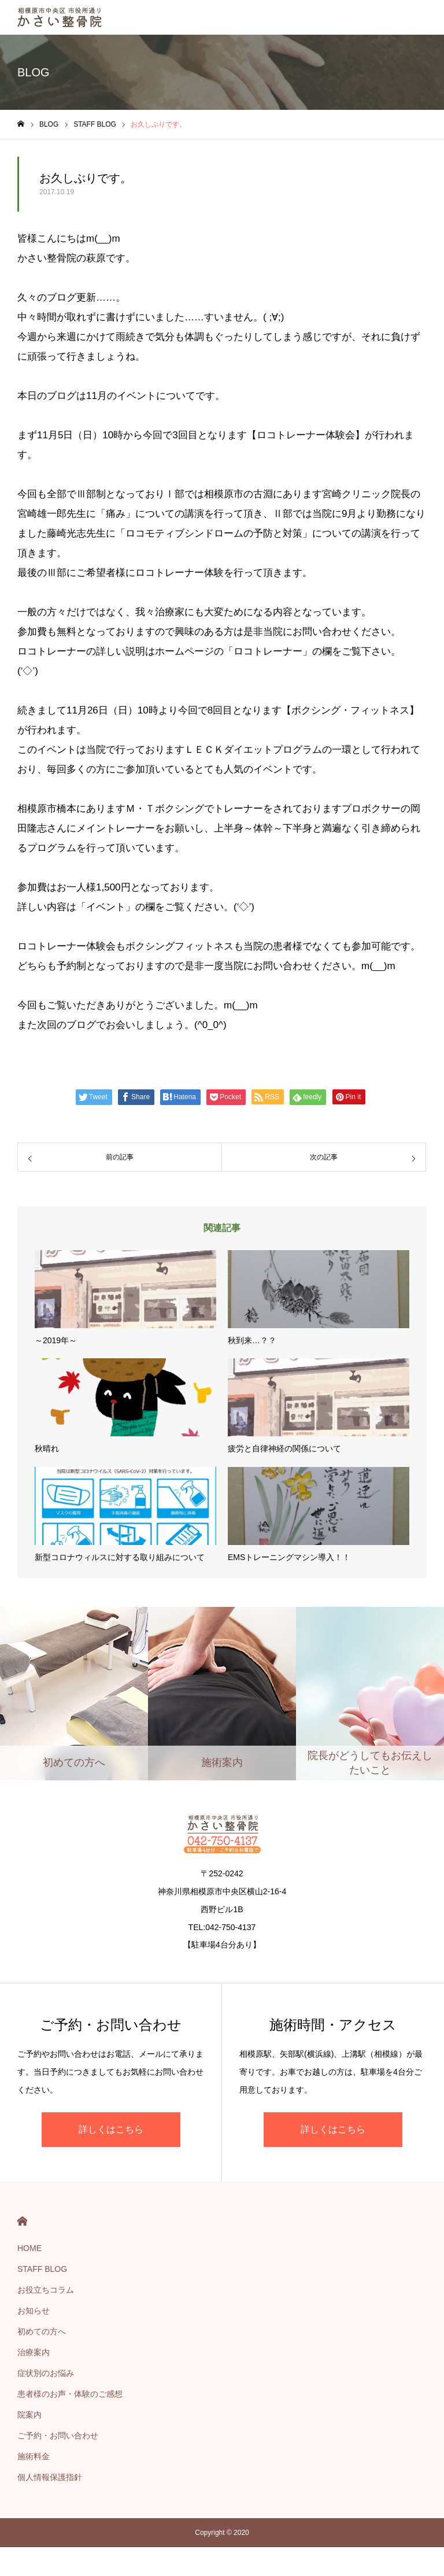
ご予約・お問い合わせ (57, 2435)
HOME (22, 2221)
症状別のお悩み (45, 2373)
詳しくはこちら (111, 2129)
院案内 (29, 2414)
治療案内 (33, 2352)
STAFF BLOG (42, 2269)
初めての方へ (41, 2331)
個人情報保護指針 (49, 2477)
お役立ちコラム (45, 2289)
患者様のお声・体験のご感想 (70, 2393)
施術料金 (33, 2456)
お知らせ (33, 2310)
